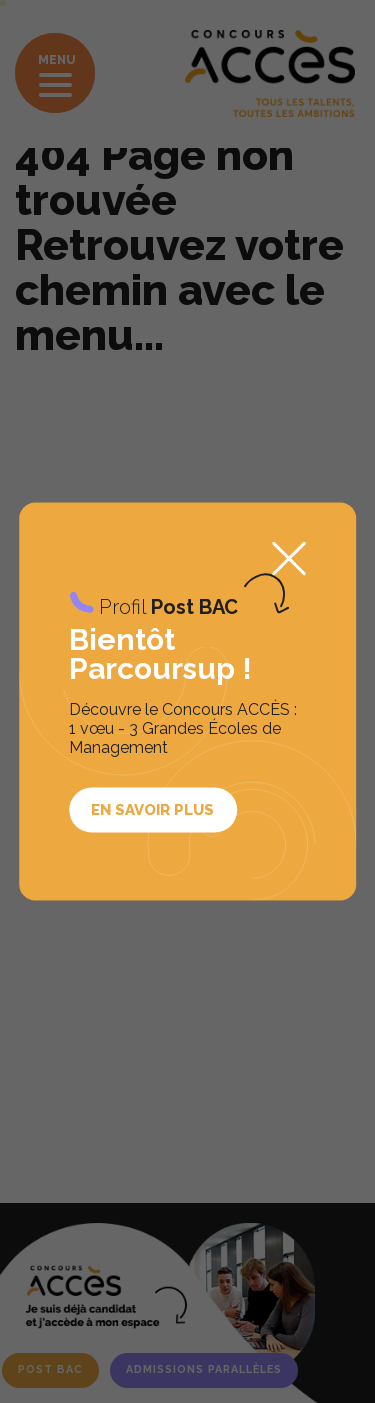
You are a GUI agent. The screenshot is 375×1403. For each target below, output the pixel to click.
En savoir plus (152, 809)
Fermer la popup (289, 557)
